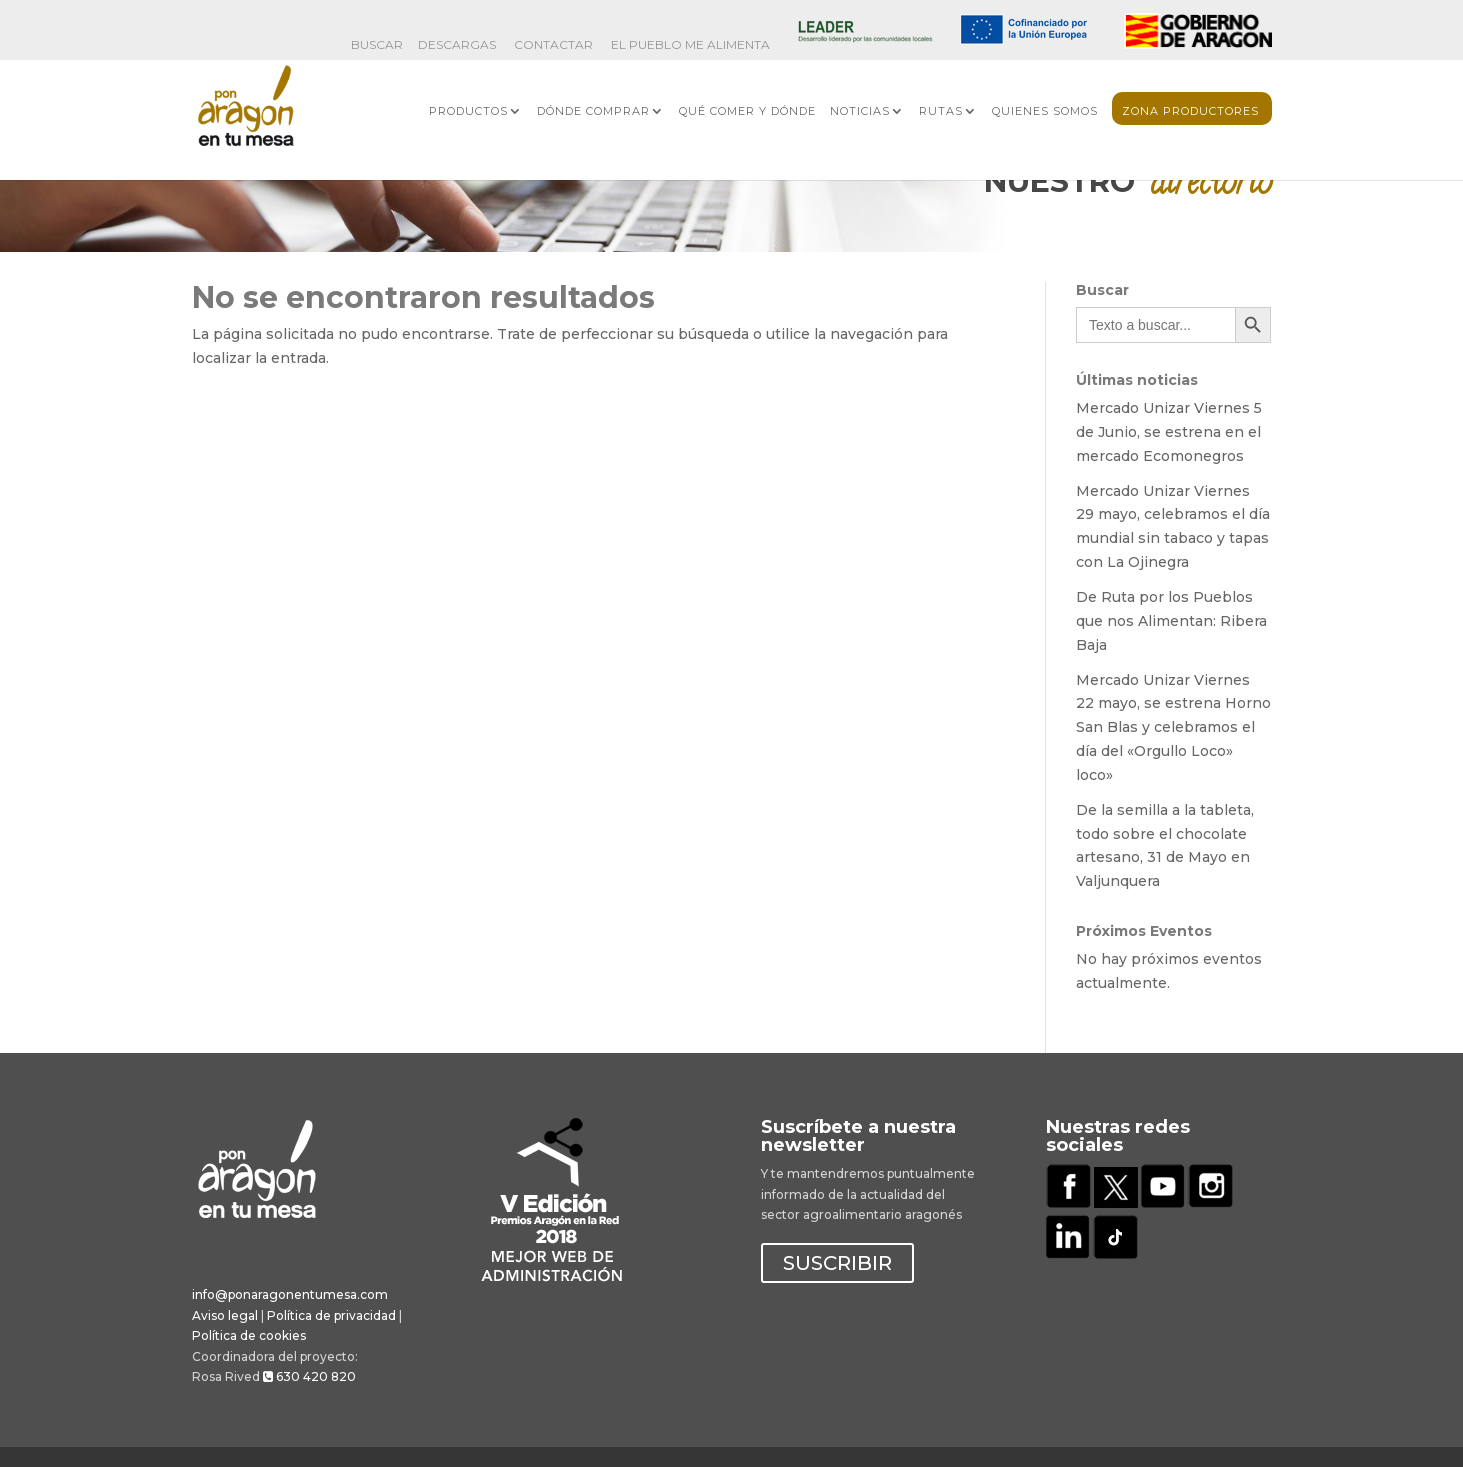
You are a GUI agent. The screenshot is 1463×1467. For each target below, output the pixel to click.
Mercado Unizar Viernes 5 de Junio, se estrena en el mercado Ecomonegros (1169, 432)
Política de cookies (249, 1335)
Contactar (553, 45)
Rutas (941, 111)
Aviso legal (225, 1315)
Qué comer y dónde (747, 111)
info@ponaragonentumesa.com (290, 1294)
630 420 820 (309, 1376)
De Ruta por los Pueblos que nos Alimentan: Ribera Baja (1171, 621)
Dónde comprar (593, 111)
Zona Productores (1190, 111)
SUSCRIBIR (837, 1263)
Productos (468, 111)
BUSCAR (377, 45)
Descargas (457, 45)
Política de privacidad (331, 1315)
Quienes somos (1045, 111)
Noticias (860, 111)
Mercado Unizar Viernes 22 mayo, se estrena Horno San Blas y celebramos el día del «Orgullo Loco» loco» (1173, 727)
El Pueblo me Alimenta (690, 45)
